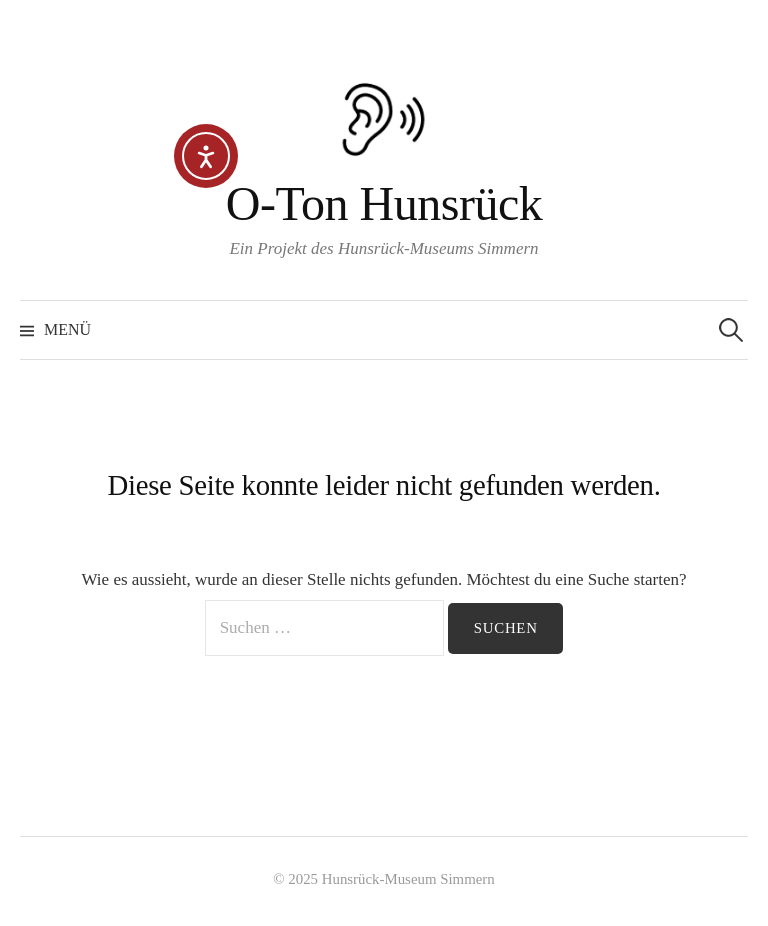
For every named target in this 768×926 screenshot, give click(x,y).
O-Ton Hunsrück (384, 203)
